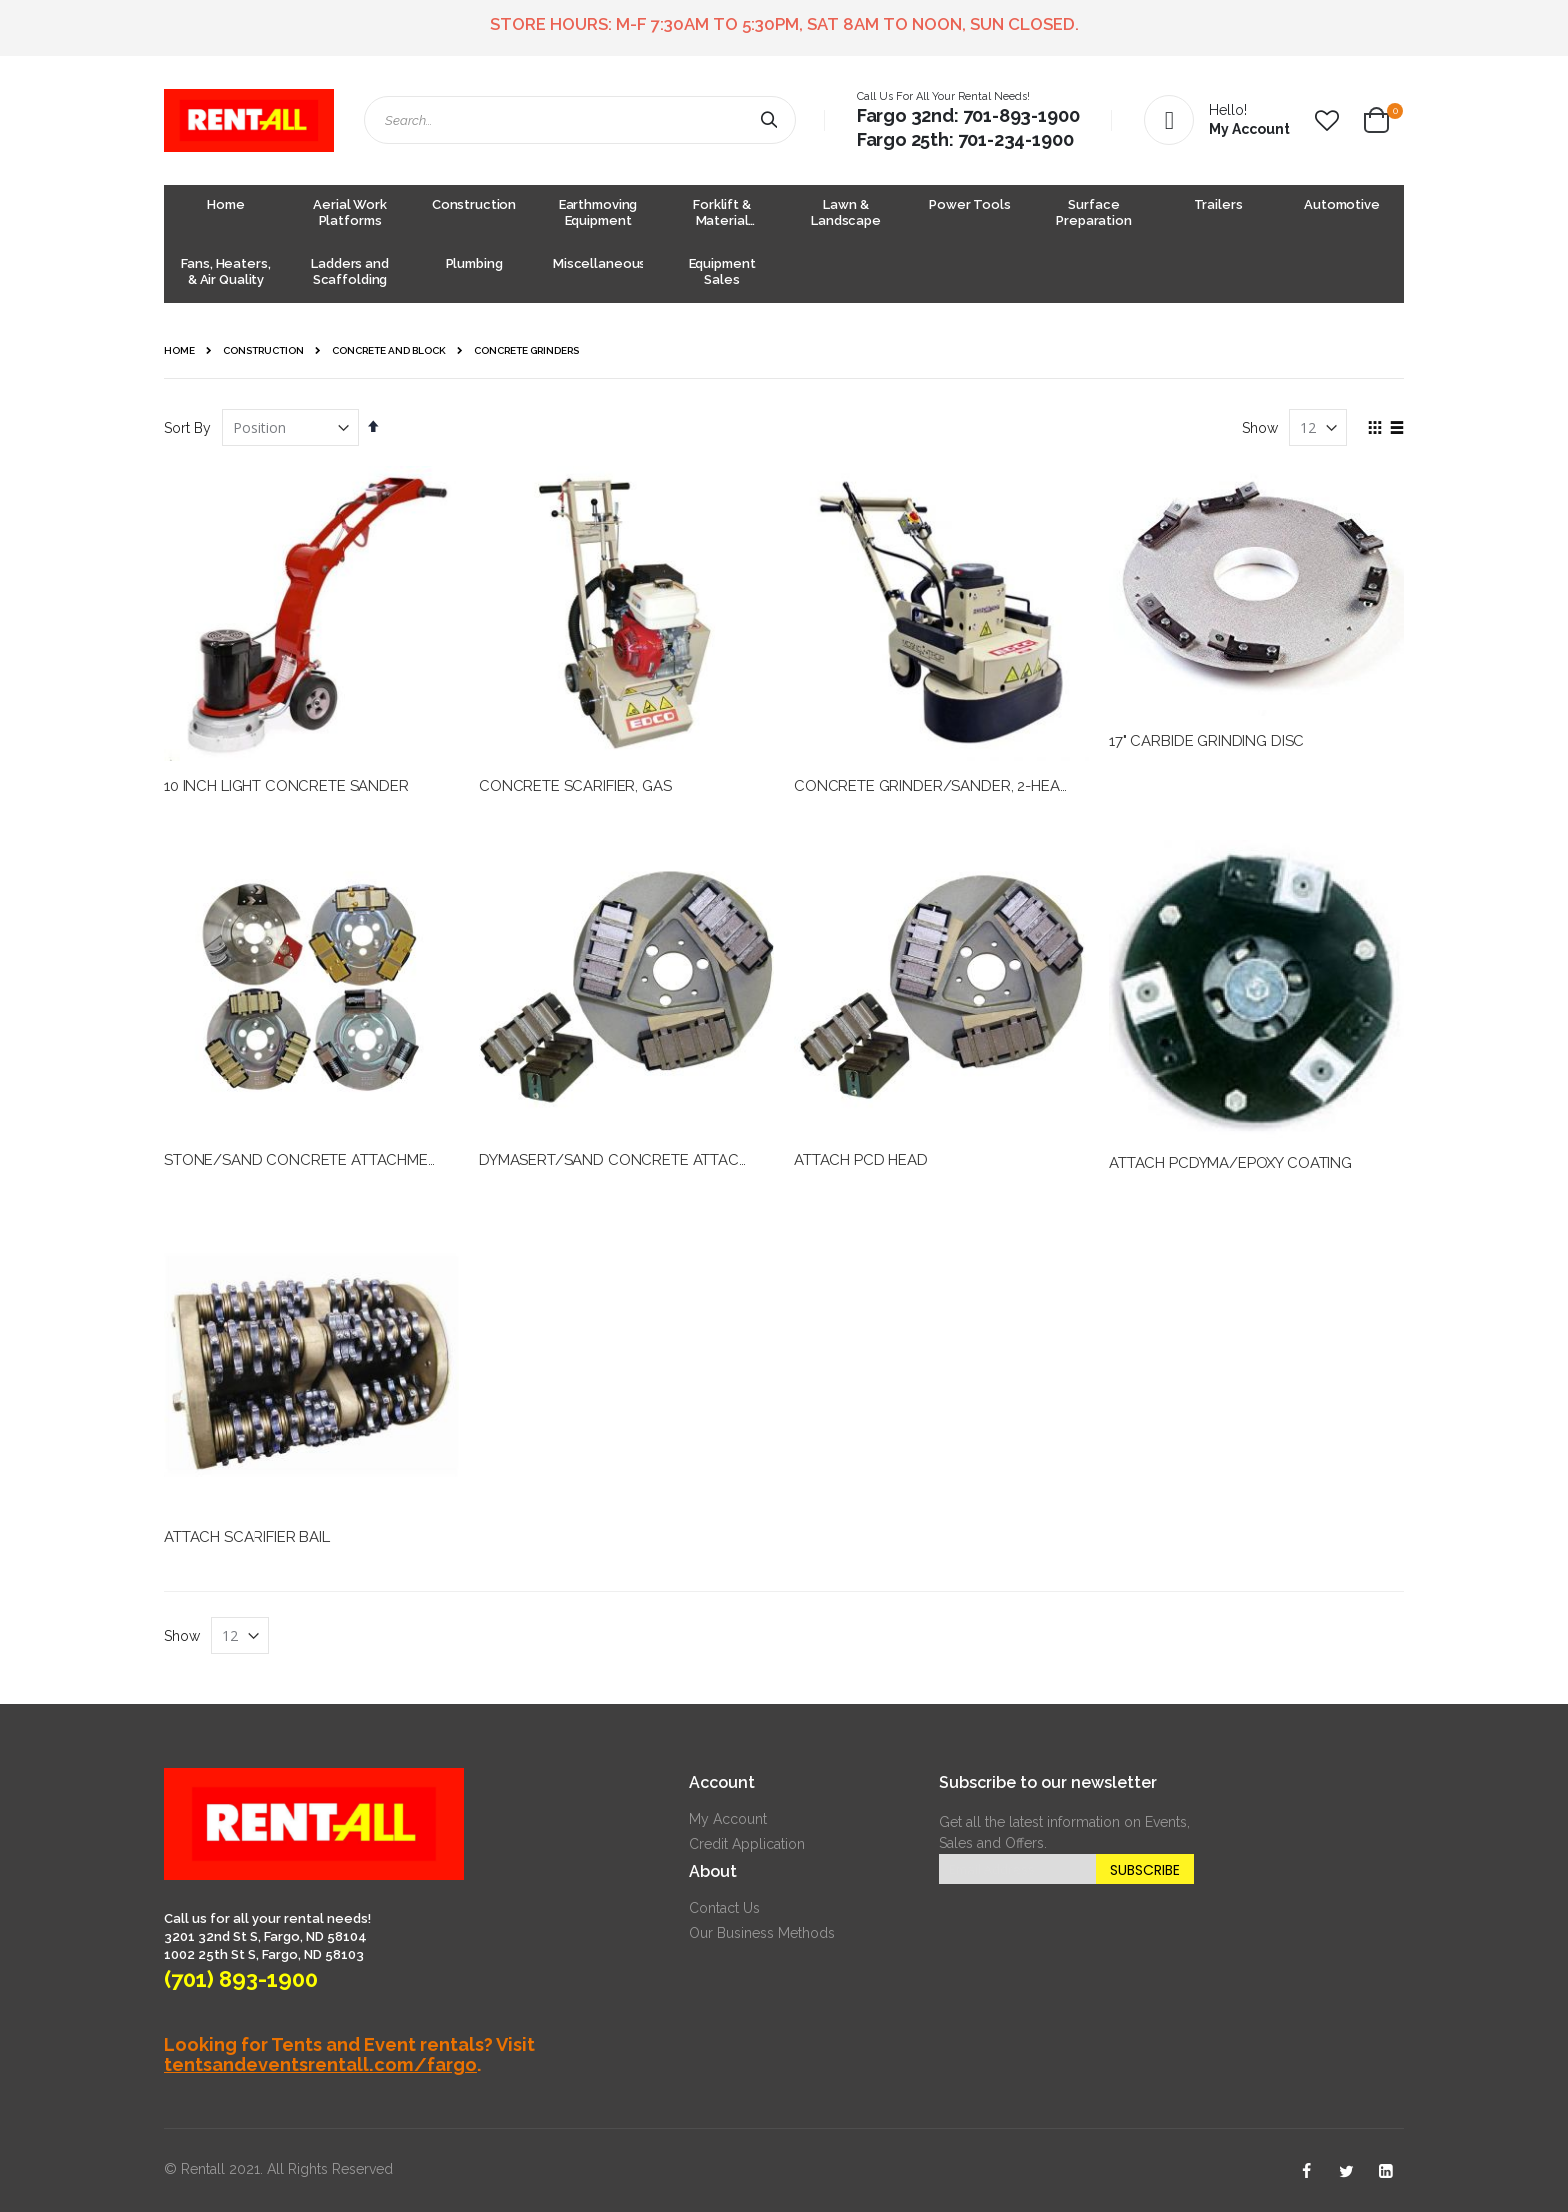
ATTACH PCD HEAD (861, 1160)
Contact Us (724, 1908)
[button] (1327, 121)
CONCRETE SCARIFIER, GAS (575, 786)
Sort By (187, 428)
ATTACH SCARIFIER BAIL (247, 1537)
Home (179, 350)
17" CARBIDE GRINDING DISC (1206, 741)
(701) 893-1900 (241, 1979)
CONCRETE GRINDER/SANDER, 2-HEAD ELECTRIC (968, 786)
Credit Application (747, 1844)
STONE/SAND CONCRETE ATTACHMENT (306, 1160)
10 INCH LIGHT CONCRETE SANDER (286, 786)
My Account (728, 1819)
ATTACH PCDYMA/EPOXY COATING (1230, 1163)
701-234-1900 (1016, 139)
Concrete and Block (389, 351)
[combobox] (580, 120)
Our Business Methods (762, 1933)
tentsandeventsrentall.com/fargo (320, 2064)
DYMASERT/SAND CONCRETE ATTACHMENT (634, 1160)
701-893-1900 (1021, 115)
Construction (263, 351)
